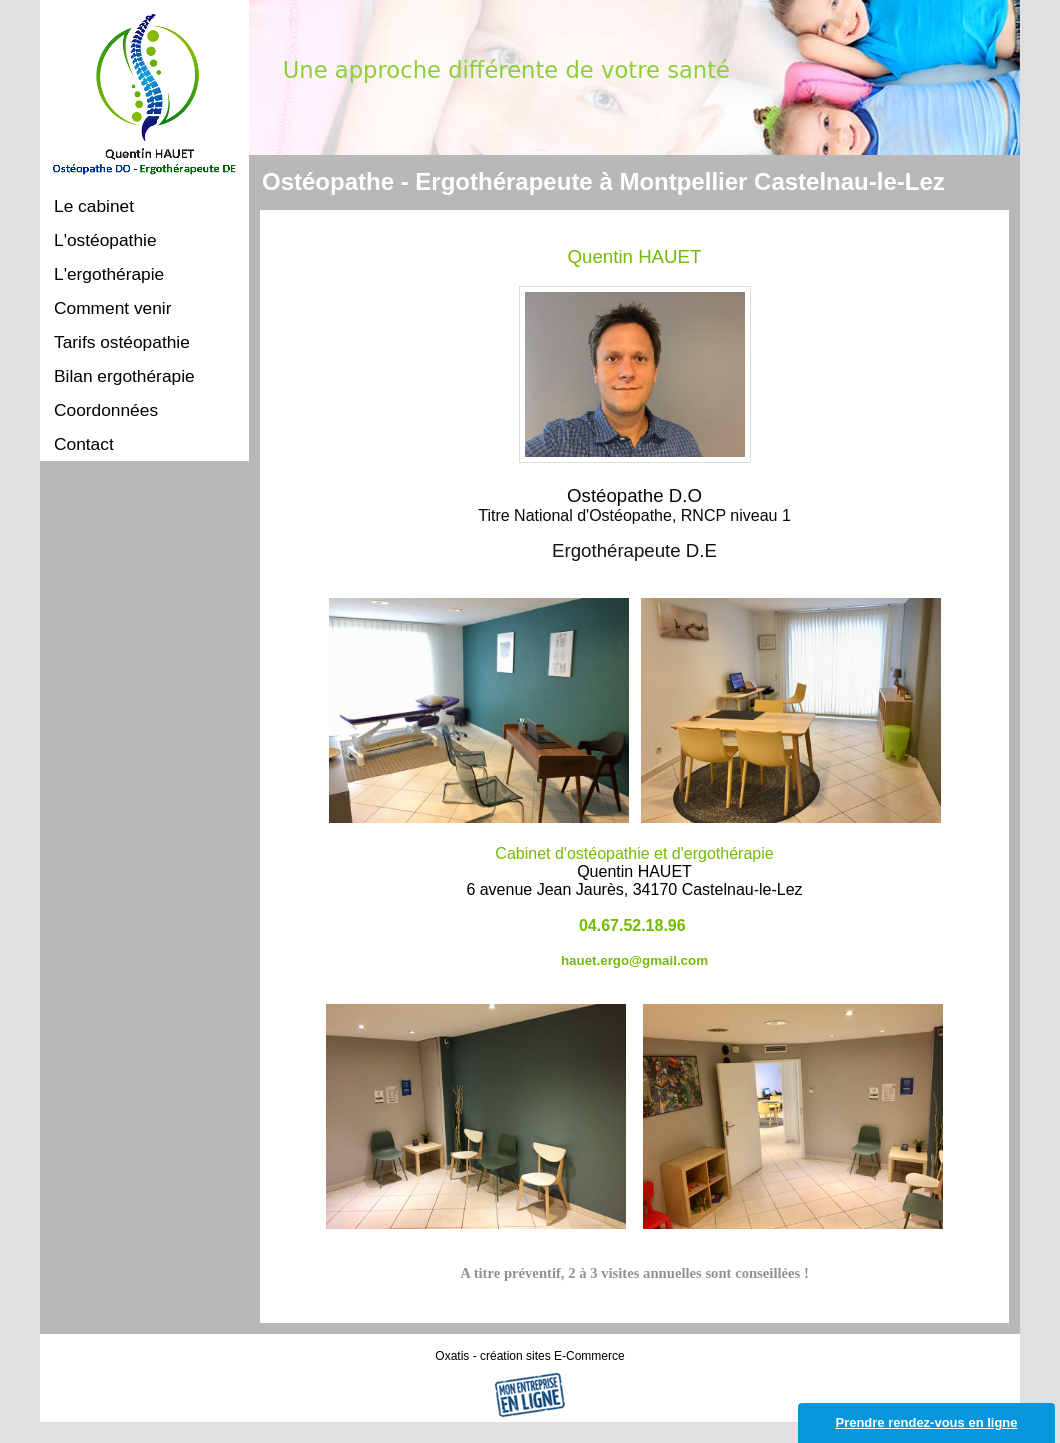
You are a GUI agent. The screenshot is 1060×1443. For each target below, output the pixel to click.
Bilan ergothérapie (124, 376)
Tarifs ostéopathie (122, 342)
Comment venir (112, 308)
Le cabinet (94, 206)
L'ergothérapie (109, 274)
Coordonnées (106, 410)
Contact (84, 444)
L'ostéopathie (105, 240)
